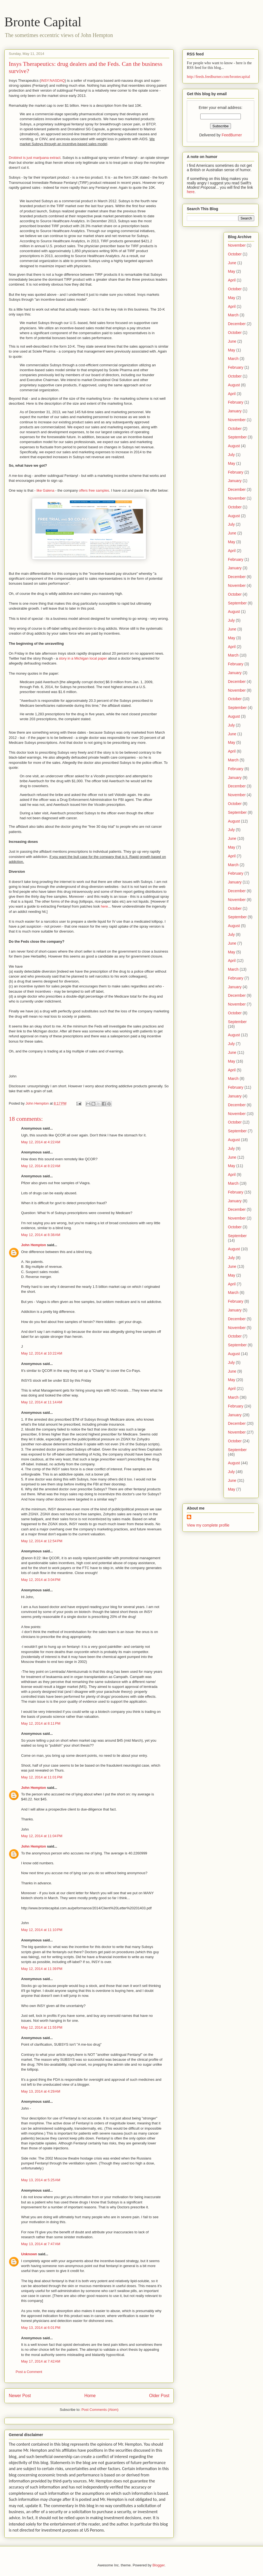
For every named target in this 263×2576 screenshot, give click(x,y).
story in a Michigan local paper (83, 658)
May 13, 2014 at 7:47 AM (40, 2244)
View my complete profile (208, 1525)
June (232, 263)
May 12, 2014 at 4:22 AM (40, 1142)
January (235, 411)
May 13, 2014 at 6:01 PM (40, 2328)
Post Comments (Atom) (99, 2410)
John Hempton (33, 1245)
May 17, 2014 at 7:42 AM (40, 2361)
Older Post (159, 2395)
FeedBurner (232, 135)
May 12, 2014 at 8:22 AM (40, 1166)
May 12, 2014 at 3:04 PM (40, 1580)
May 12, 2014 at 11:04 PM (41, 1836)
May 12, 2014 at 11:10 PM (41, 1930)
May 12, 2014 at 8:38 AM (40, 1235)
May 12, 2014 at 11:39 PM (41, 1969)
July (231, 454)
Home (90, 2395)
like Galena (45, 490)
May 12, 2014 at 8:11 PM (40, 1723)
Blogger (158, 2565)
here (104, 906)
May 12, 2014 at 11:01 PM (41, 1777)
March (233, 315)
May (231, 271)
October (235, 254)
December (237, 324)
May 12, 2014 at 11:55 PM (41, 2027)
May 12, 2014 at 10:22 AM (41, 1353)
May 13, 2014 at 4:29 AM (40, 2091)
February (235, 367)
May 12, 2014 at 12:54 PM (41, 1541)
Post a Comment (29, 2372)
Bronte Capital (42, 22)
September (237, 437)
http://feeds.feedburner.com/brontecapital (218, 77)
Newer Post (20, 2395)
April (232, 280)
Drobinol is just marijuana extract (35, 158)
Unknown (29, 2254)
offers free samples (94, 490)
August (234, 385)
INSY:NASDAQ (53, 80)
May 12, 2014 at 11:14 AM (41, 1402)
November (237, 245)
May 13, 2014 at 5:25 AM (40, 2180)
